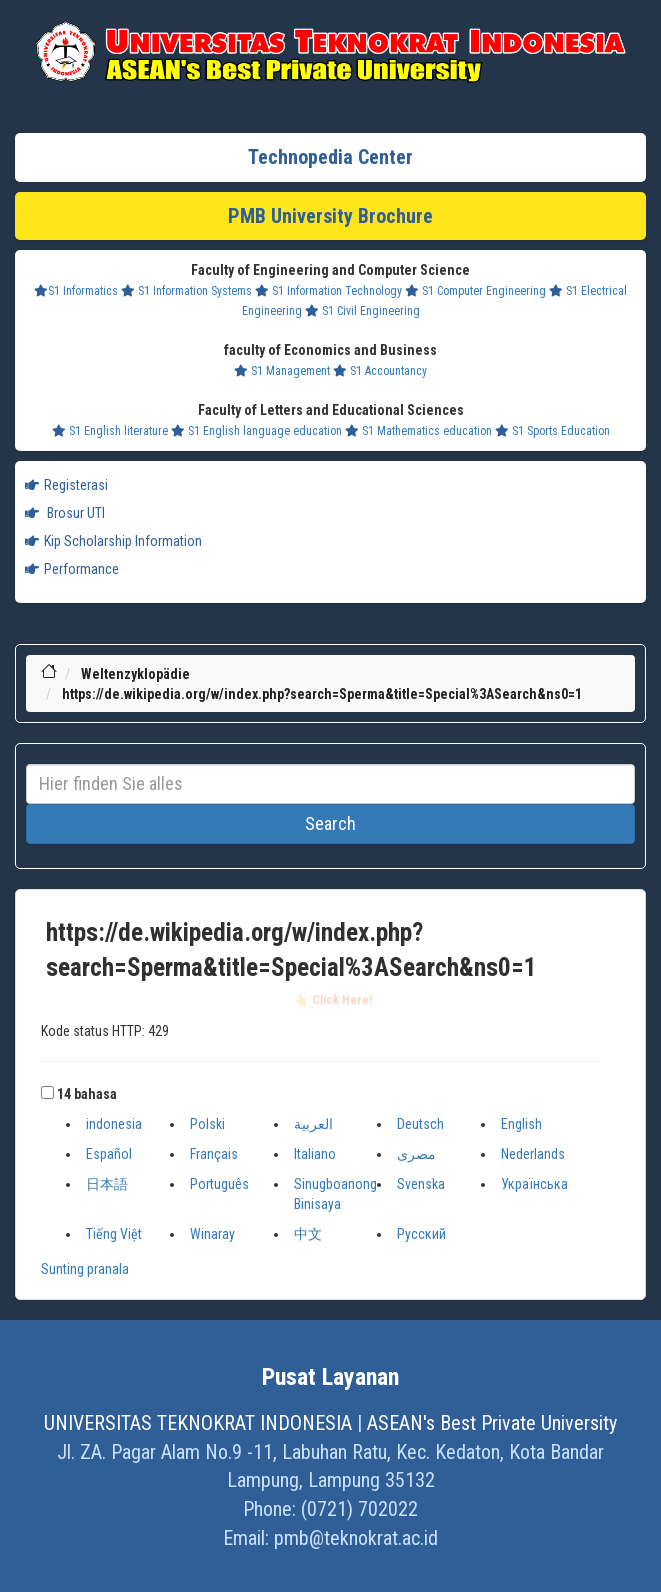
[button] (47, 1092)
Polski (207, 1124)
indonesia (114, 1124)
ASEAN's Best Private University (492, 1423)
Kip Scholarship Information (113, 541)
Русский (421, 1234)
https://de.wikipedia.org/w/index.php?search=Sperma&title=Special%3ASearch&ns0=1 (322, 694)
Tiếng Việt (114, 1234)
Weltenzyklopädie (135, 674)
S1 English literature (110, 431)
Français (214, 1154)
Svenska (421, 1184)
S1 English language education (256, 431)
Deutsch (420, 1124)
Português (219, 1184)
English (521, 1124)
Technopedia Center (330, 157)
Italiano (315, 1154)
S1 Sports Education (552, 431)
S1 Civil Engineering (362, 311)
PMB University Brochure (330, 216)
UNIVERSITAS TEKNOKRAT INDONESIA (198, 1423)
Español (109, 1154)
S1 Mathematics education (418, 431)
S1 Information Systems (186, 291)
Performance (72, 569)
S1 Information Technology (328, 291)
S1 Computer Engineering (475, 291)
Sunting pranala (85, 1269)
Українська (534, 1184)
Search (330, 823)
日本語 (107, 1184)
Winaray (212, 1234)
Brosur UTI (65, 513)
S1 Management (282, 371)
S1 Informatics (76, 291)
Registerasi (66, 485)
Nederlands (533, 1154)
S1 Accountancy (380, 371)
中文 (308, 1234)
